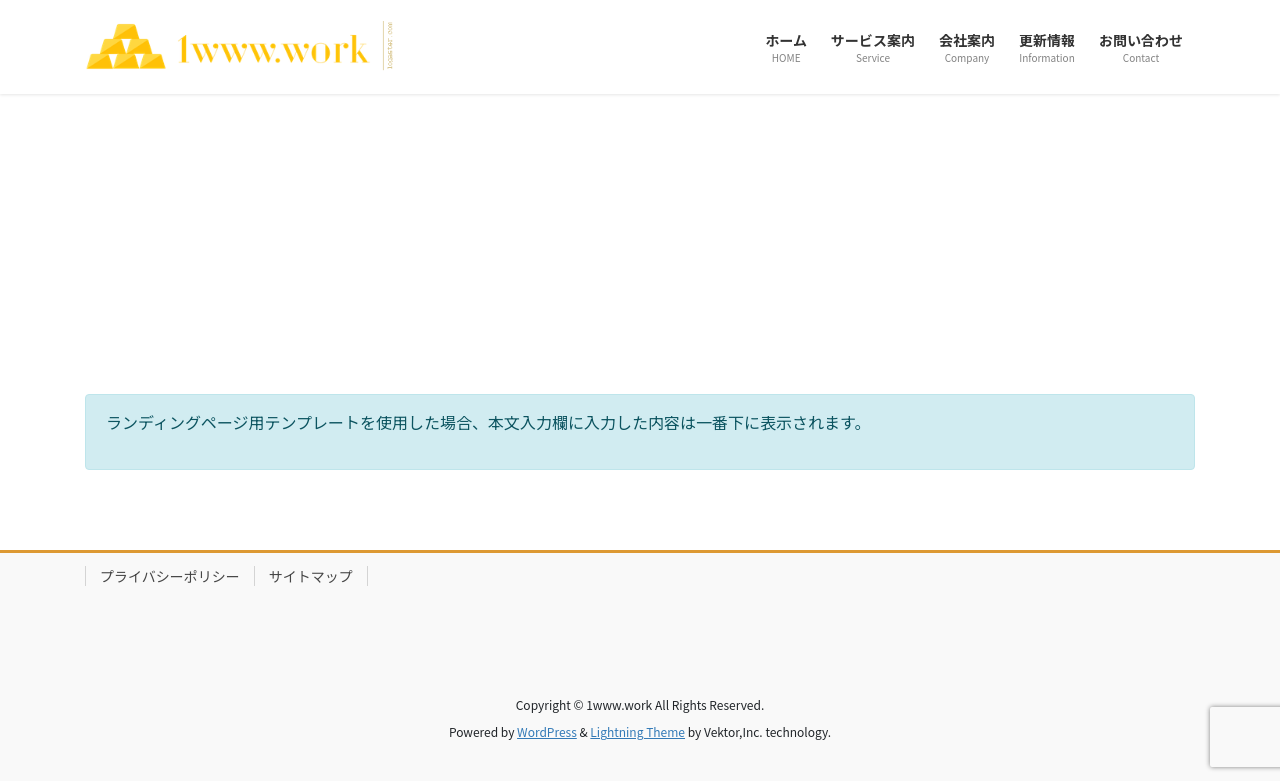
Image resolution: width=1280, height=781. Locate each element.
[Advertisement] (640, 244)
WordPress (547, 731)
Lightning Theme (637, 731)
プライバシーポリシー (170, 576)
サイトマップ (311, 576)
